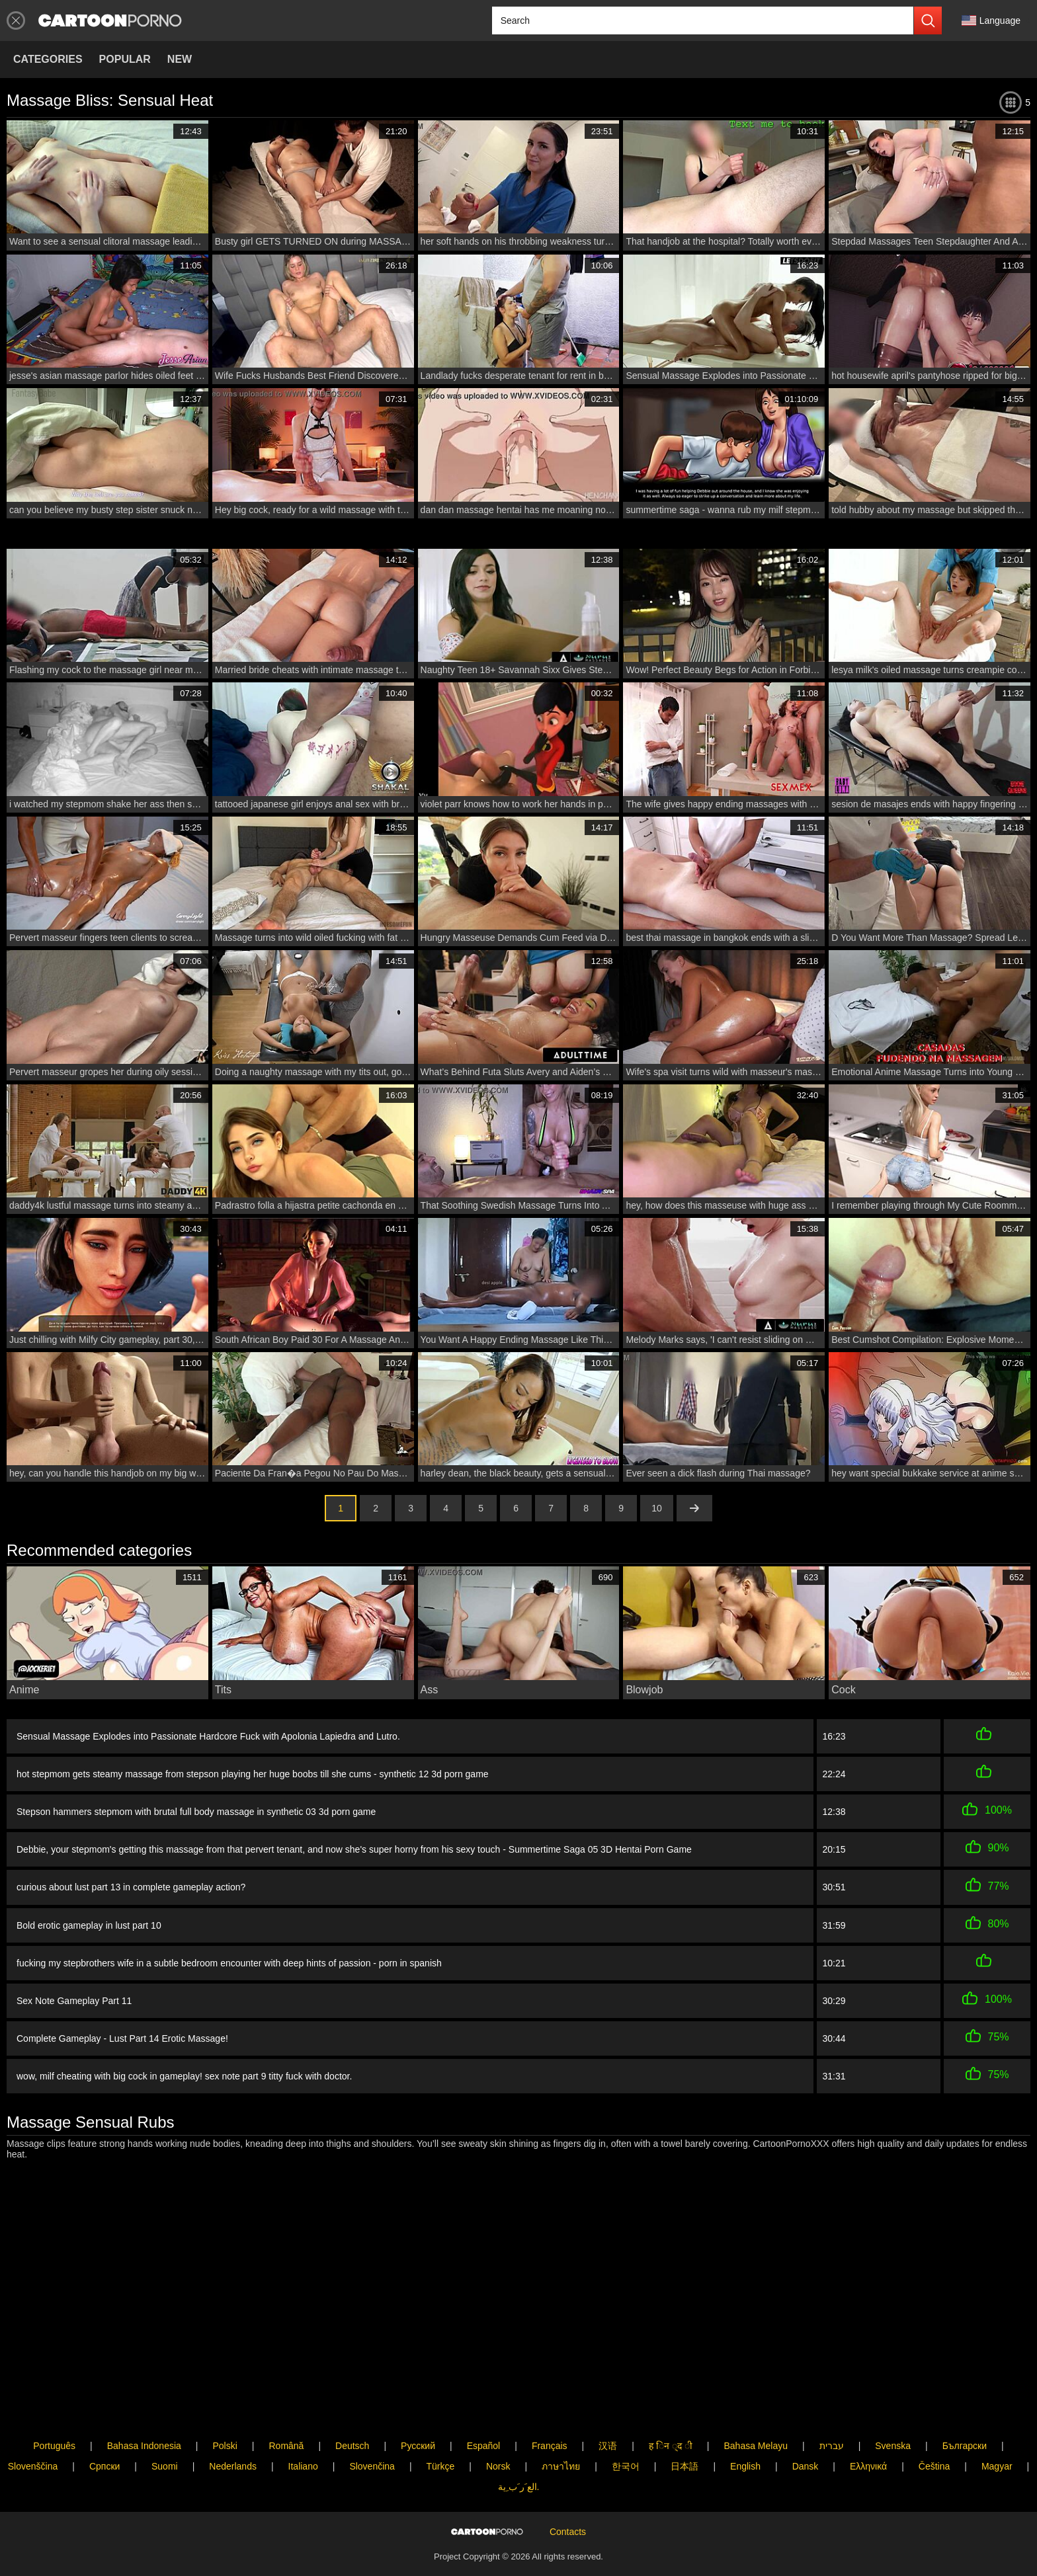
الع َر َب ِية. (519, 2454)
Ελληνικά (868, 2434)
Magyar (997, 2434)
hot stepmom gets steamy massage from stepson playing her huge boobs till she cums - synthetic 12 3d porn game (253, 1774)
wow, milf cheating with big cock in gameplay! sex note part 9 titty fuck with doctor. (184, 2074)
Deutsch (352, 2413)
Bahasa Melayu (756, 2413)
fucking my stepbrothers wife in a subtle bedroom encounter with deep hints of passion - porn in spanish (229, 1963)
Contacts (568, 2521)
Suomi (164, 2434)
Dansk (805, 2434)
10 (656, 1508)
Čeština (934, 2434)
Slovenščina (33, 2434)
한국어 (626, 2434)
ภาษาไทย (561, 2434)
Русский (418, 2413)
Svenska (893, 2413)
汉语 (608, 2413)
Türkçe (441, 2434)
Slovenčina (372, 2434)
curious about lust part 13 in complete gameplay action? (131, 1887)
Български (964, 2413)
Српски (104, 2434)
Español (484, 2413)
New (179, 59)
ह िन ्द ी (670, 2413)
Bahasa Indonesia (144, 2413)
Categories (48, 59)
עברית (831, 2413)
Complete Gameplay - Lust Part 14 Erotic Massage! (122, 2038)
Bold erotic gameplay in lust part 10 (89, 1925)
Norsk (498, 2434)
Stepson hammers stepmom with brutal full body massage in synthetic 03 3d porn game (196, 1811)
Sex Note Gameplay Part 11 (74, 2000)
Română (286, 2413)
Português (54, 2413)
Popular (125, 59)
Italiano (303, 2434)
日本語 (684, 2434)
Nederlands (233, 2434)
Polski (224, 2413)
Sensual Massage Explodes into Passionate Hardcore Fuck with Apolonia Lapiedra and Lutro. (208, 1736)
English (745, 2434)
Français (549, 2413)
